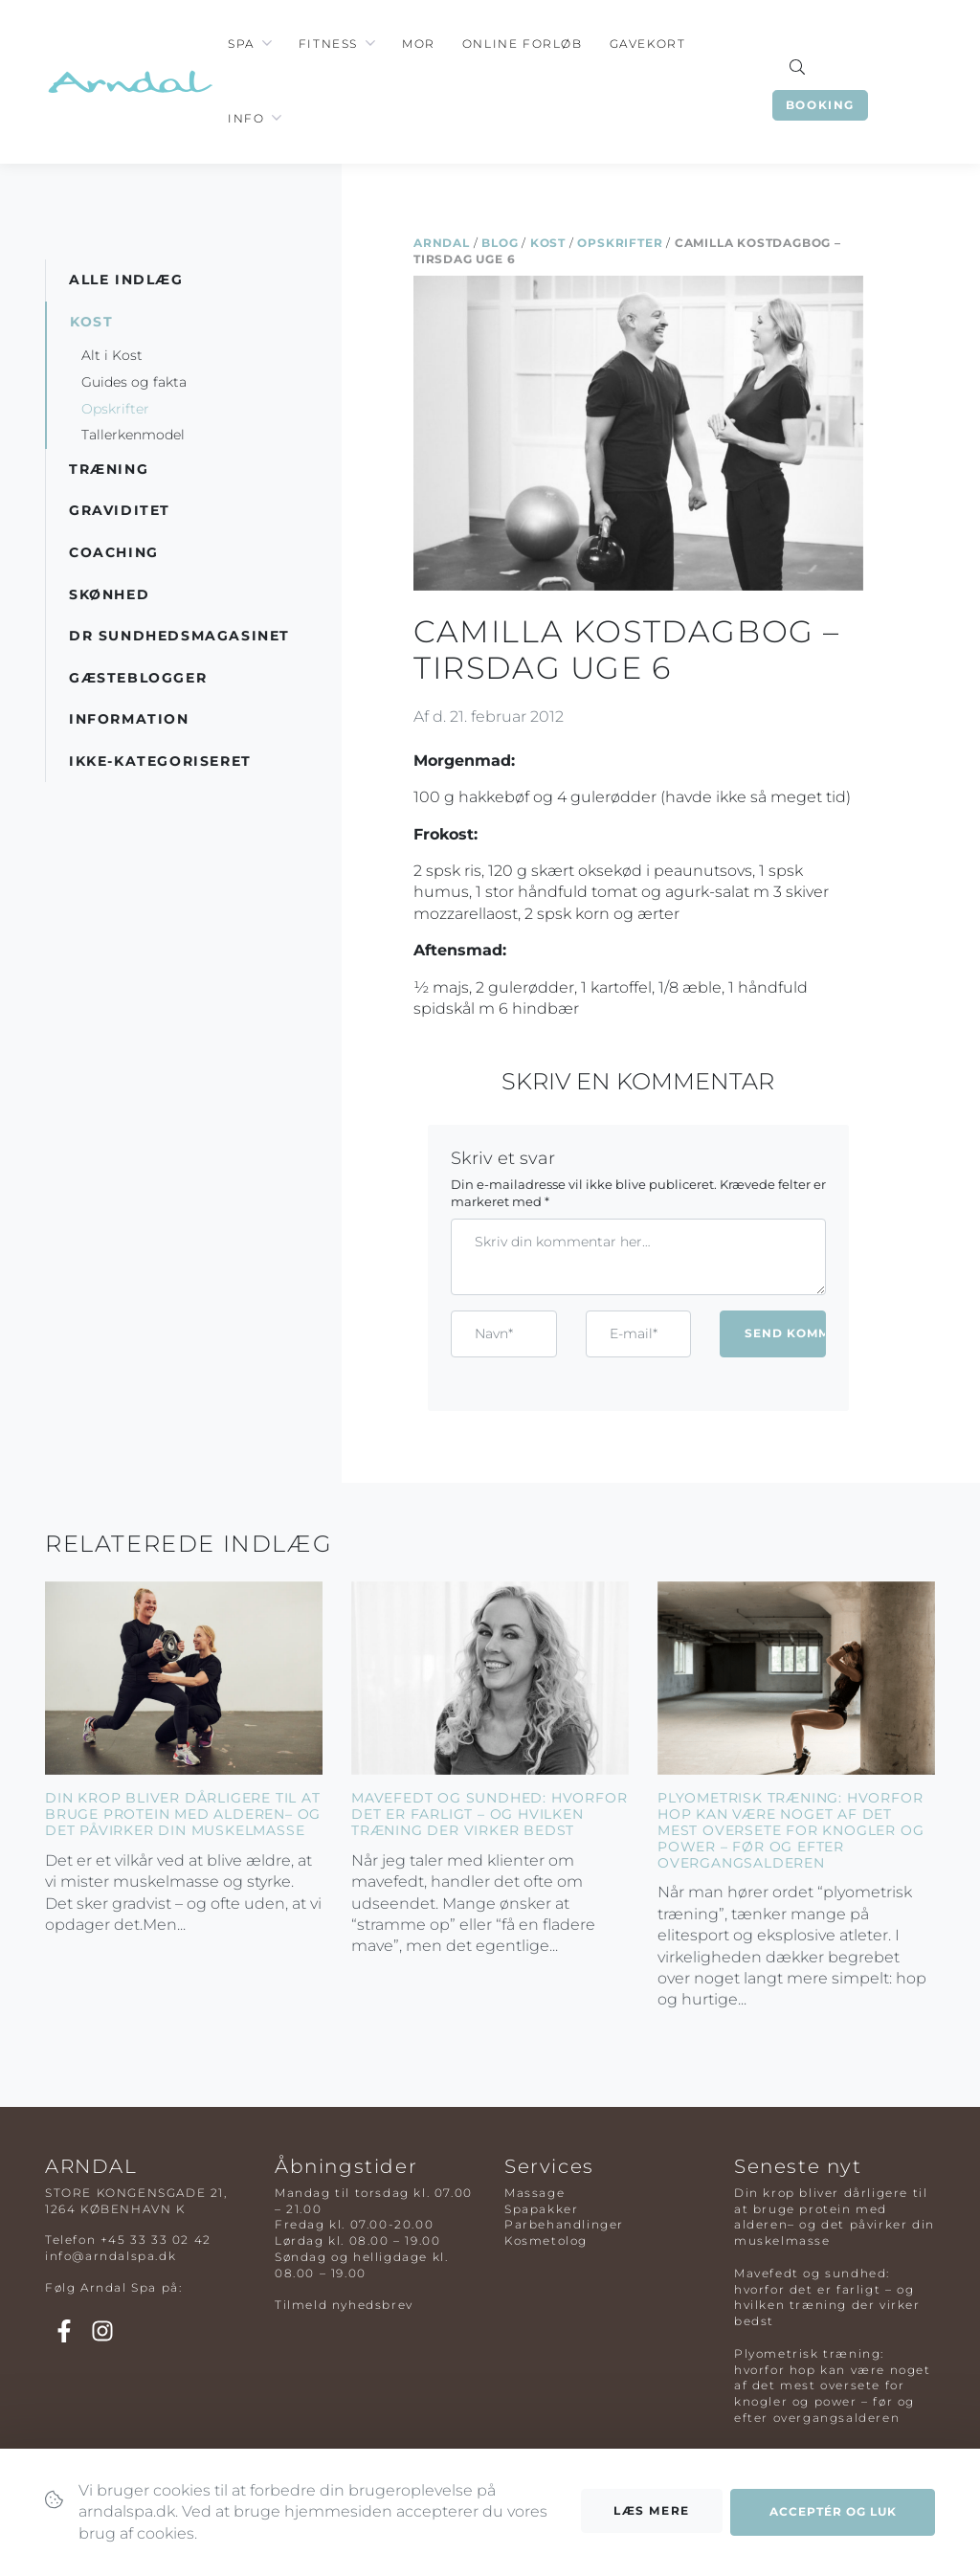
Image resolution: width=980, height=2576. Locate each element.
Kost (548, 242)
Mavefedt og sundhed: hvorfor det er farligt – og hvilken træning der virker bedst (489, 1814)
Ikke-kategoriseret (160, 761)
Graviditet (119, 510)
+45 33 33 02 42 (156, 2239)
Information (129, 719)
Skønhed (109, 594)
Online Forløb (522, 43)
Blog (499, 242)
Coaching (114, 552)
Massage (534, 2192)
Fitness (328, 43)
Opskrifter (619, 242)
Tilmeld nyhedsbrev (344, 2304)
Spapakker (541, 2209)
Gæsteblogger (138, 677)
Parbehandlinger (564, 2224)
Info (246, 118)
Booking (820, 105)
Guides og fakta (134, 382)
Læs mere (651, 2510)
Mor (418, 43)
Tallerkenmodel (133, 434)
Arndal (441, 242)
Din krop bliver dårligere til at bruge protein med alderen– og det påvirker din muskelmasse (183, 1814)
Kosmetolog (546, 2240)
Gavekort (648, 43)
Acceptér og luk (833, 2512)
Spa (241, 43)
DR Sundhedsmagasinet (179, 635)
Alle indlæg (126, 279)
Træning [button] (108, 469)
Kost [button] (91, 321)
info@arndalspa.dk (110, 2256)
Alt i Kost (112, 355)
